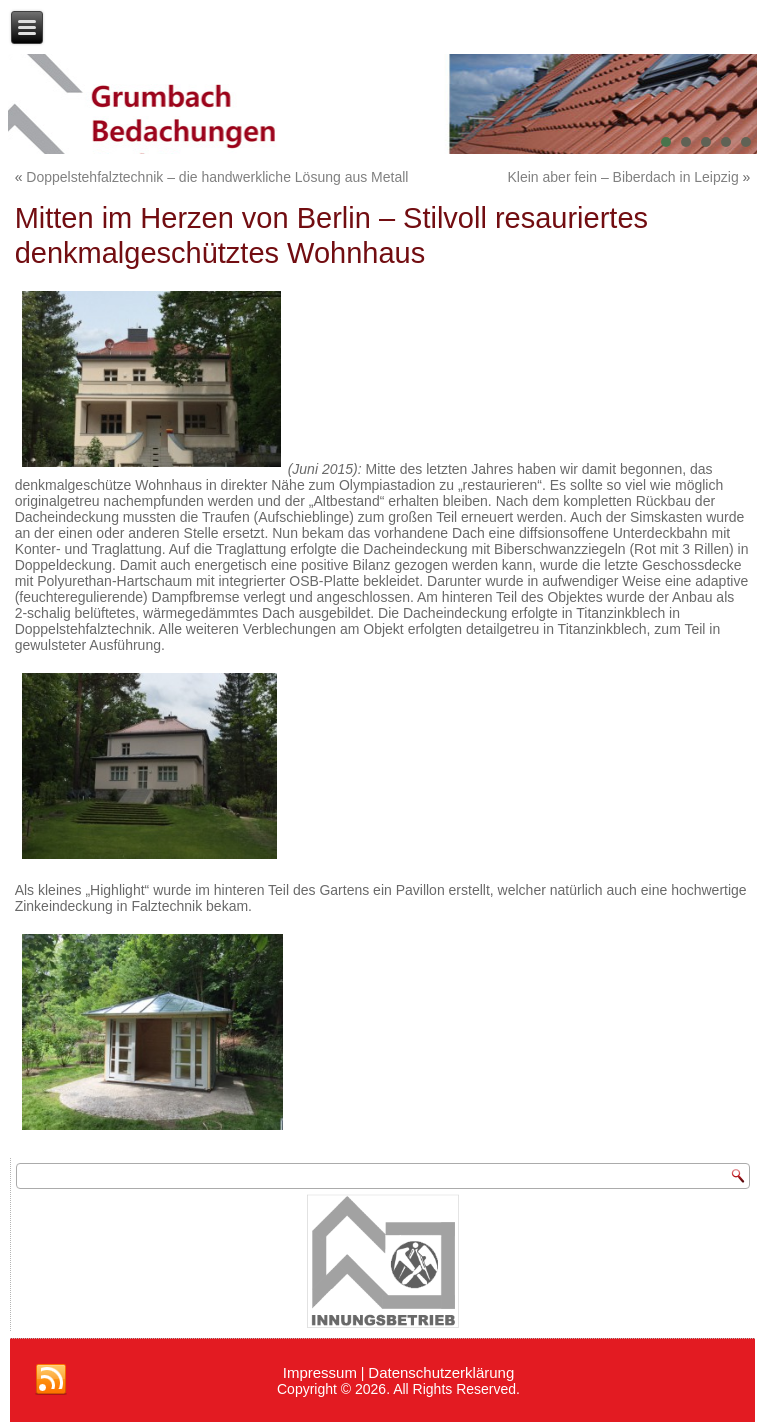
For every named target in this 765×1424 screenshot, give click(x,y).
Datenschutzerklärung (441, 1372)
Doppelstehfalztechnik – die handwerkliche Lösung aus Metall (217, 177)
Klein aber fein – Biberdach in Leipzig (623, 177)
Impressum (320, 1372)
